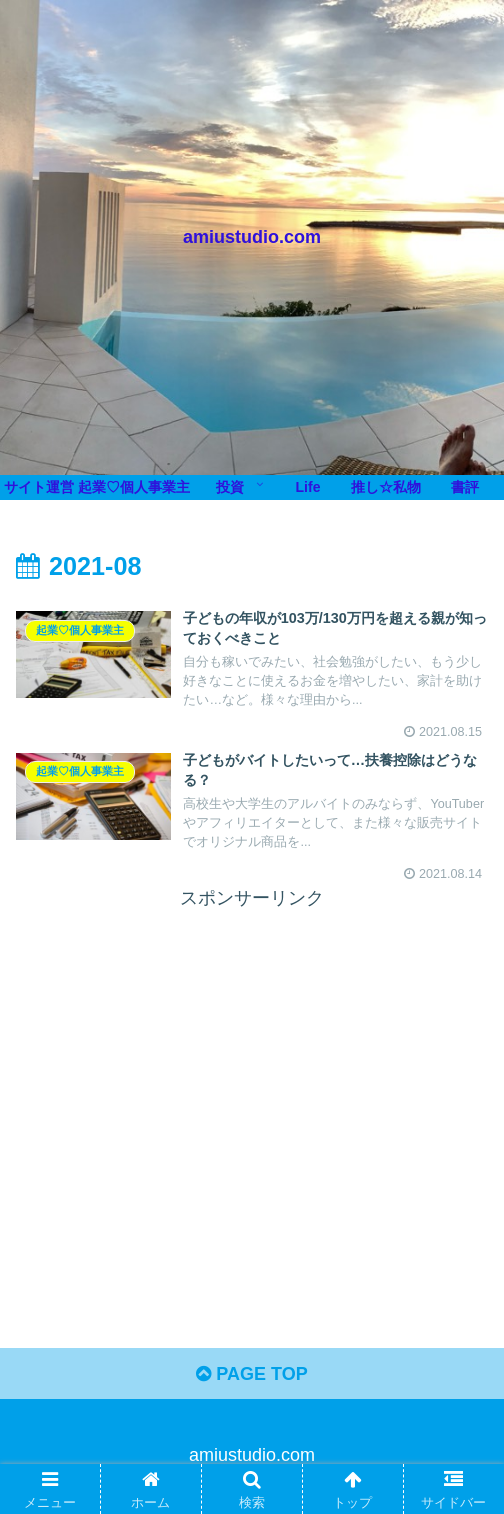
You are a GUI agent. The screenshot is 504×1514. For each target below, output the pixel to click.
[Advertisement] (252, 1055)
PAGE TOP (251, 1374)
